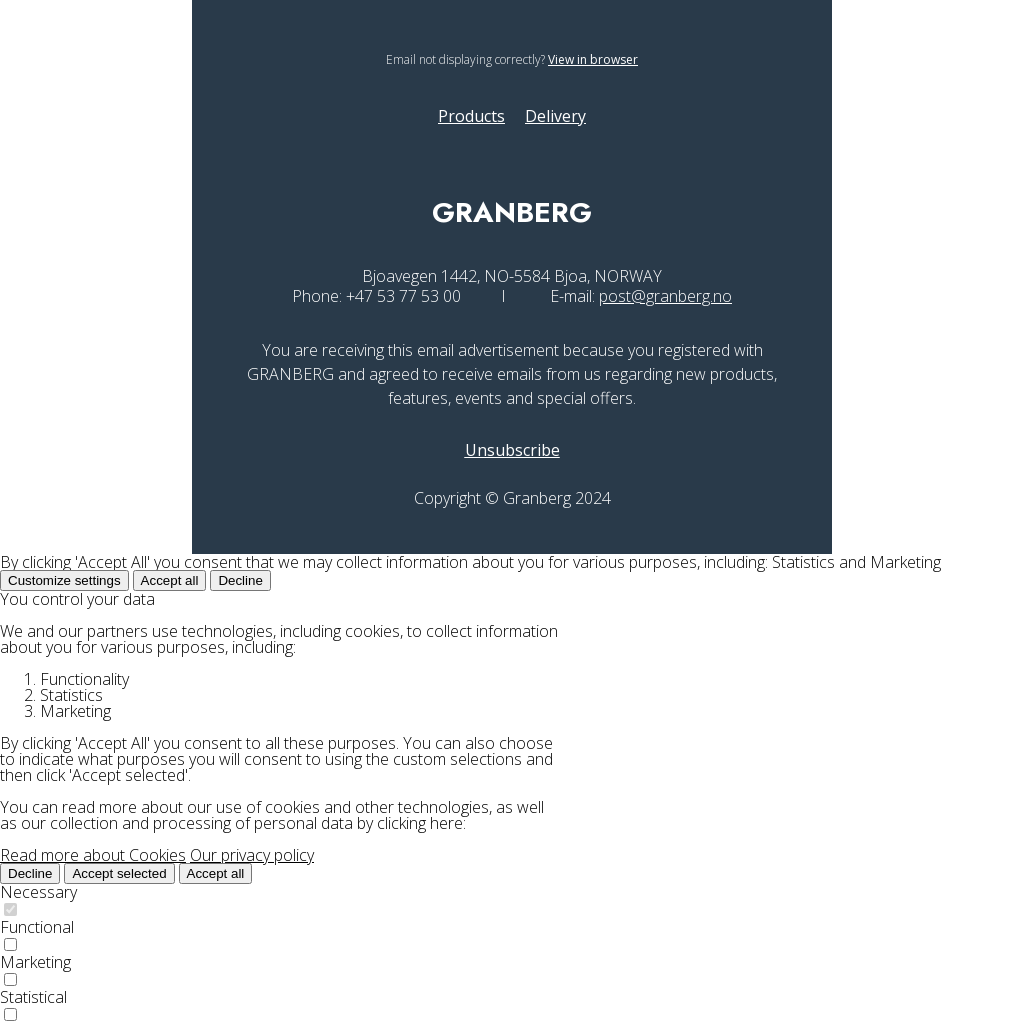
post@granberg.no (665, 296)
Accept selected (119, 873)
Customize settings (64, 580)
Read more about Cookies (93, 855)
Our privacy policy (252, 855)
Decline (240, 580)
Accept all (170, 580)
